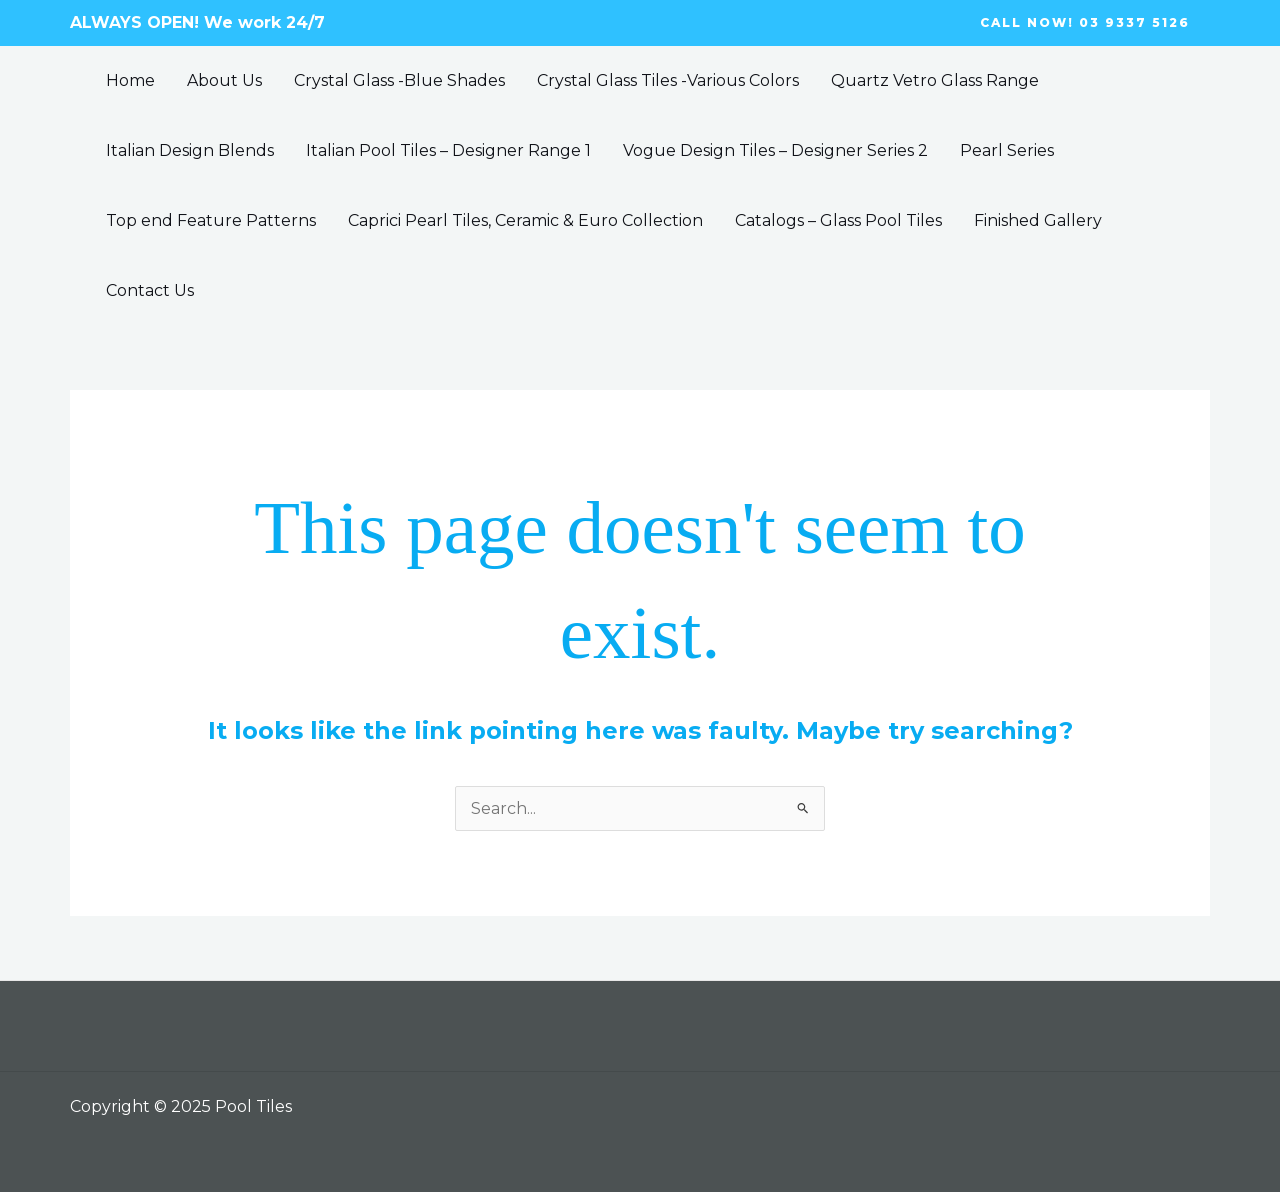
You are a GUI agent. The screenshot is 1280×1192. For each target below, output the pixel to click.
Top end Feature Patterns (211, 220)
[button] (1085, 23)
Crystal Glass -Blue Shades (399, 80)
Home (130, 80)
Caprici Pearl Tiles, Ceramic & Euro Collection (525, 220)
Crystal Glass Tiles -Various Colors (668, 80)
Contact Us (150, 290)
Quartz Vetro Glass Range (935, 80)
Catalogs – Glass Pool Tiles (838, 220)
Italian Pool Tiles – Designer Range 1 (448, 150)
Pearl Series (1007, 150)
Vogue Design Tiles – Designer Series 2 (775, 150)
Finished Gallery (1038, 220)
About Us (224, 80)
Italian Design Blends (190, 150)
